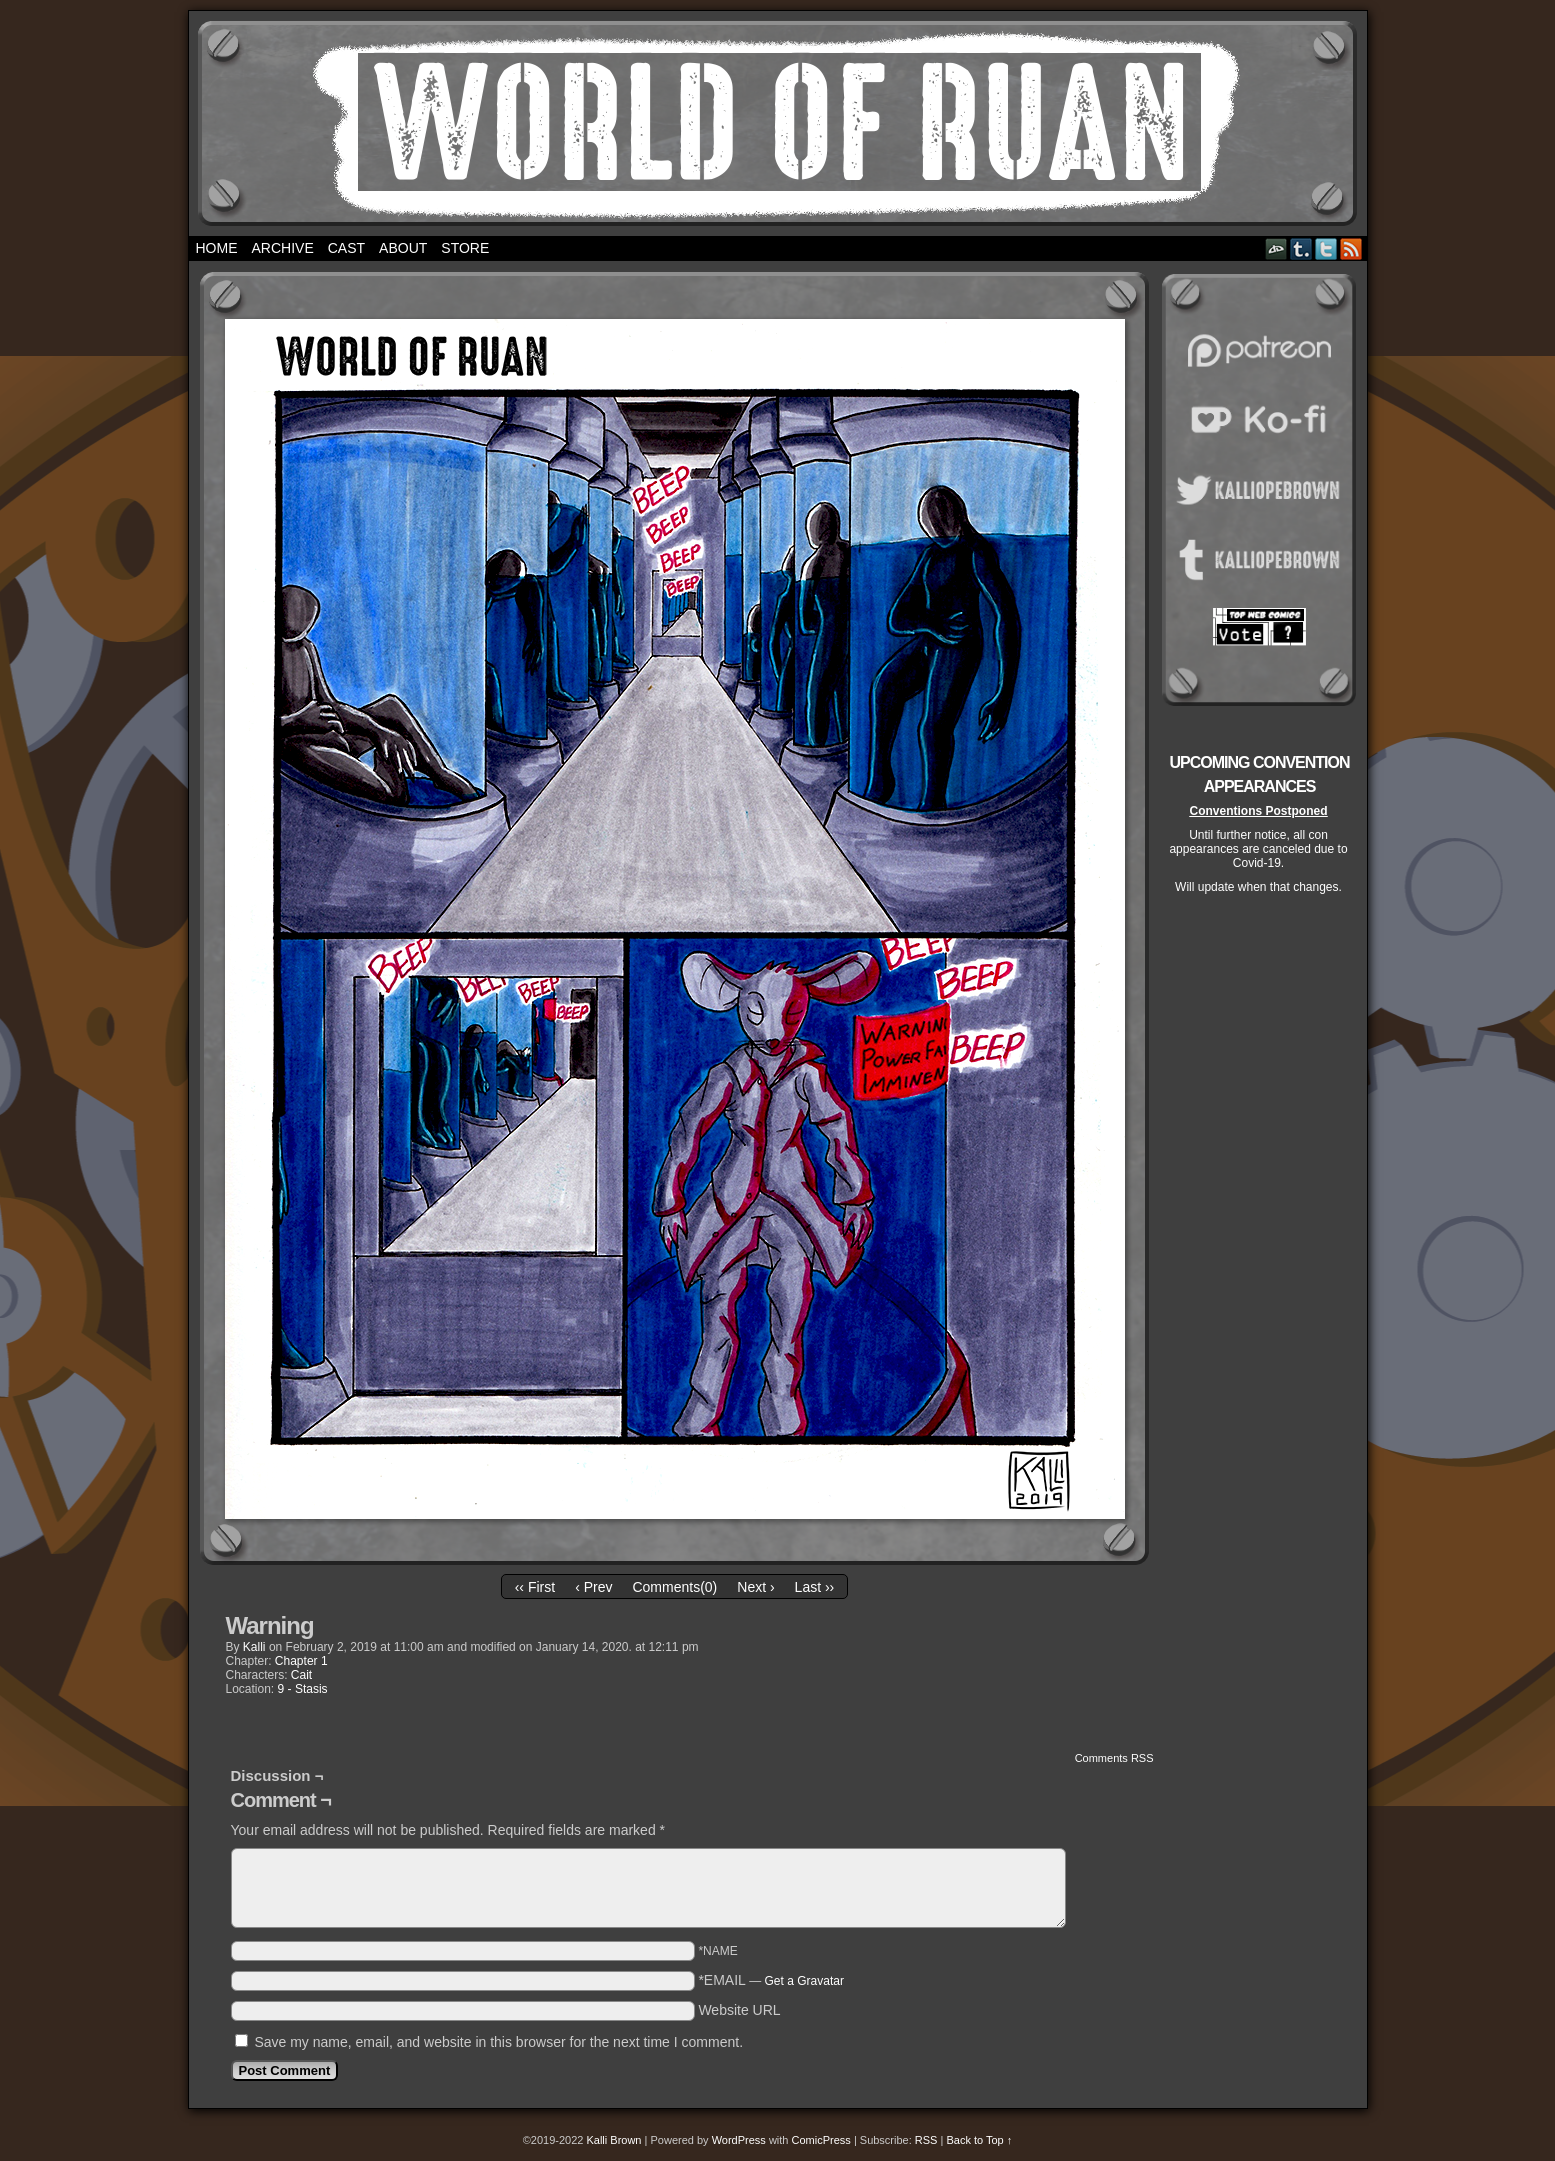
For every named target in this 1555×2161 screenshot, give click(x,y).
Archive (283, 248)
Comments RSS (1114, 1758)
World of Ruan (777, 123)
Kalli (254, 1647)
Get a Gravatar (804, 1981)
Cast (346, 248)
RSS (1351, 248)
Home (217, 248)
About (403, 248)
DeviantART (1276, 248)
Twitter (1326, 248)
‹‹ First (535, 1587)
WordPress (739, 2140)
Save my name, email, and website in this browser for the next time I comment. (498, 2042)
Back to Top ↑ (979, 2140)
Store (465, 248)
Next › (755, 1587)
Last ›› (815, 1587)
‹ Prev (593, 1587)
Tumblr (1301, 248)
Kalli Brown (613, 2140)
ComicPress (821, 2140)
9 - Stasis (303, 1689)
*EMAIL (771, 1980)
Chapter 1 (301, 1661)
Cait (301, 1675)
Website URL (739, 2010)
